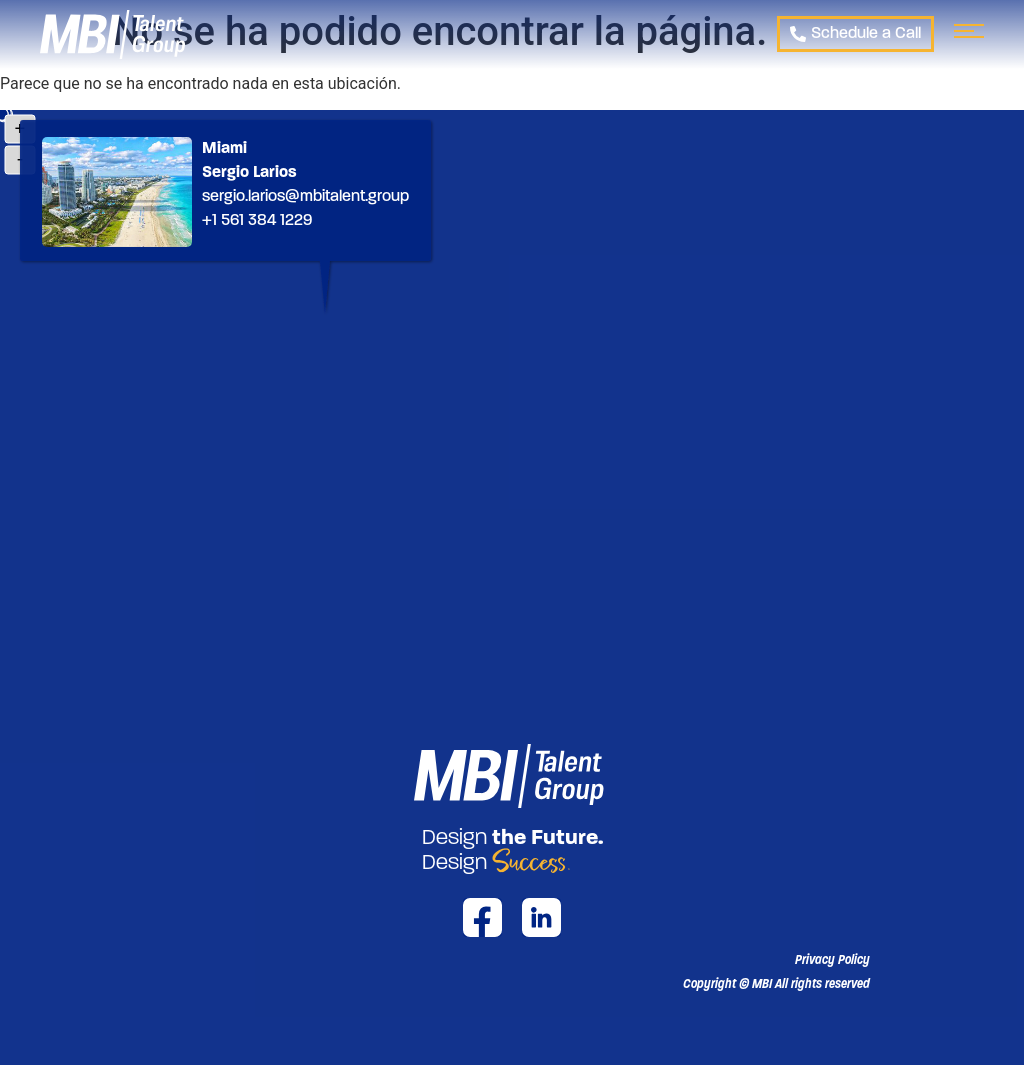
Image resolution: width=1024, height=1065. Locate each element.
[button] (776, 984)
